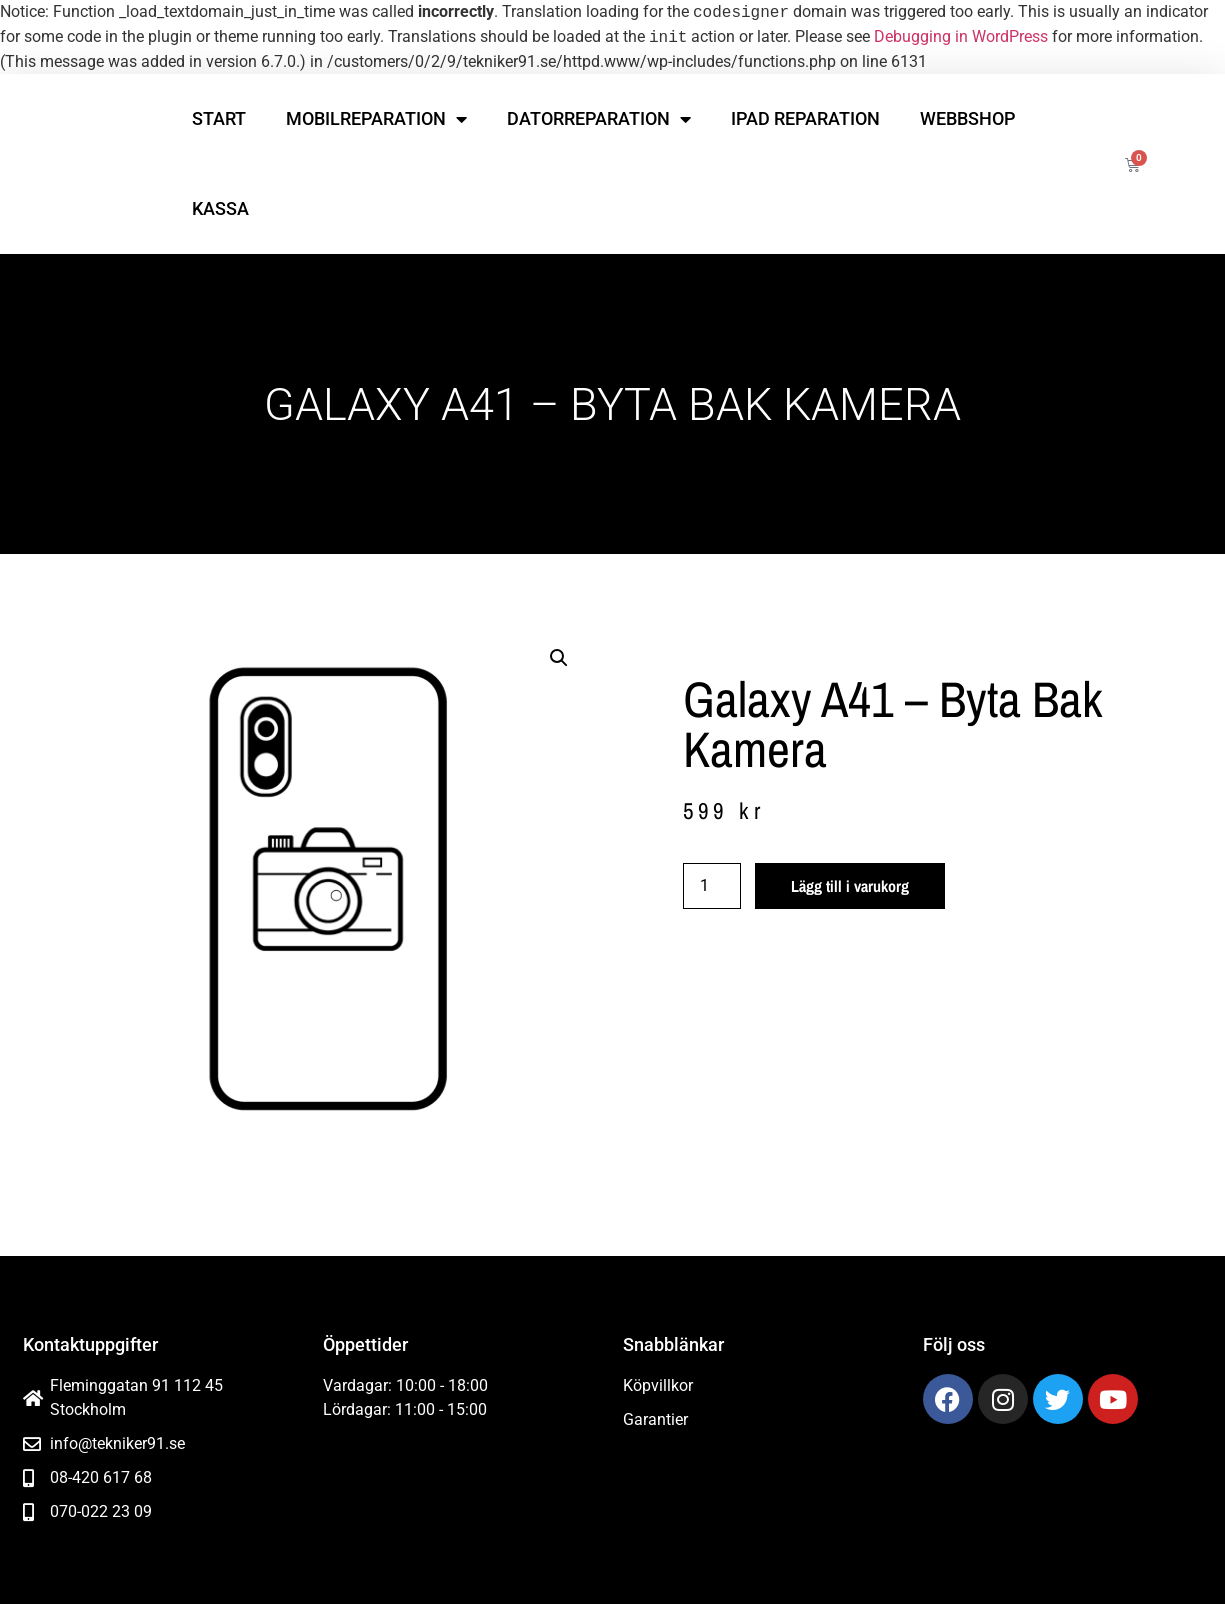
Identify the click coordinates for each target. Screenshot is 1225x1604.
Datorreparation (599, 119)
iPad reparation (805, 118)
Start (219, 118)
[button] (559, 658)
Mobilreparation (376, 119)
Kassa (220, 208)
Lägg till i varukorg (850, 886)
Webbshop (967, 118)
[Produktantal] (712, 886)
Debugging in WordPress (961, 37)
